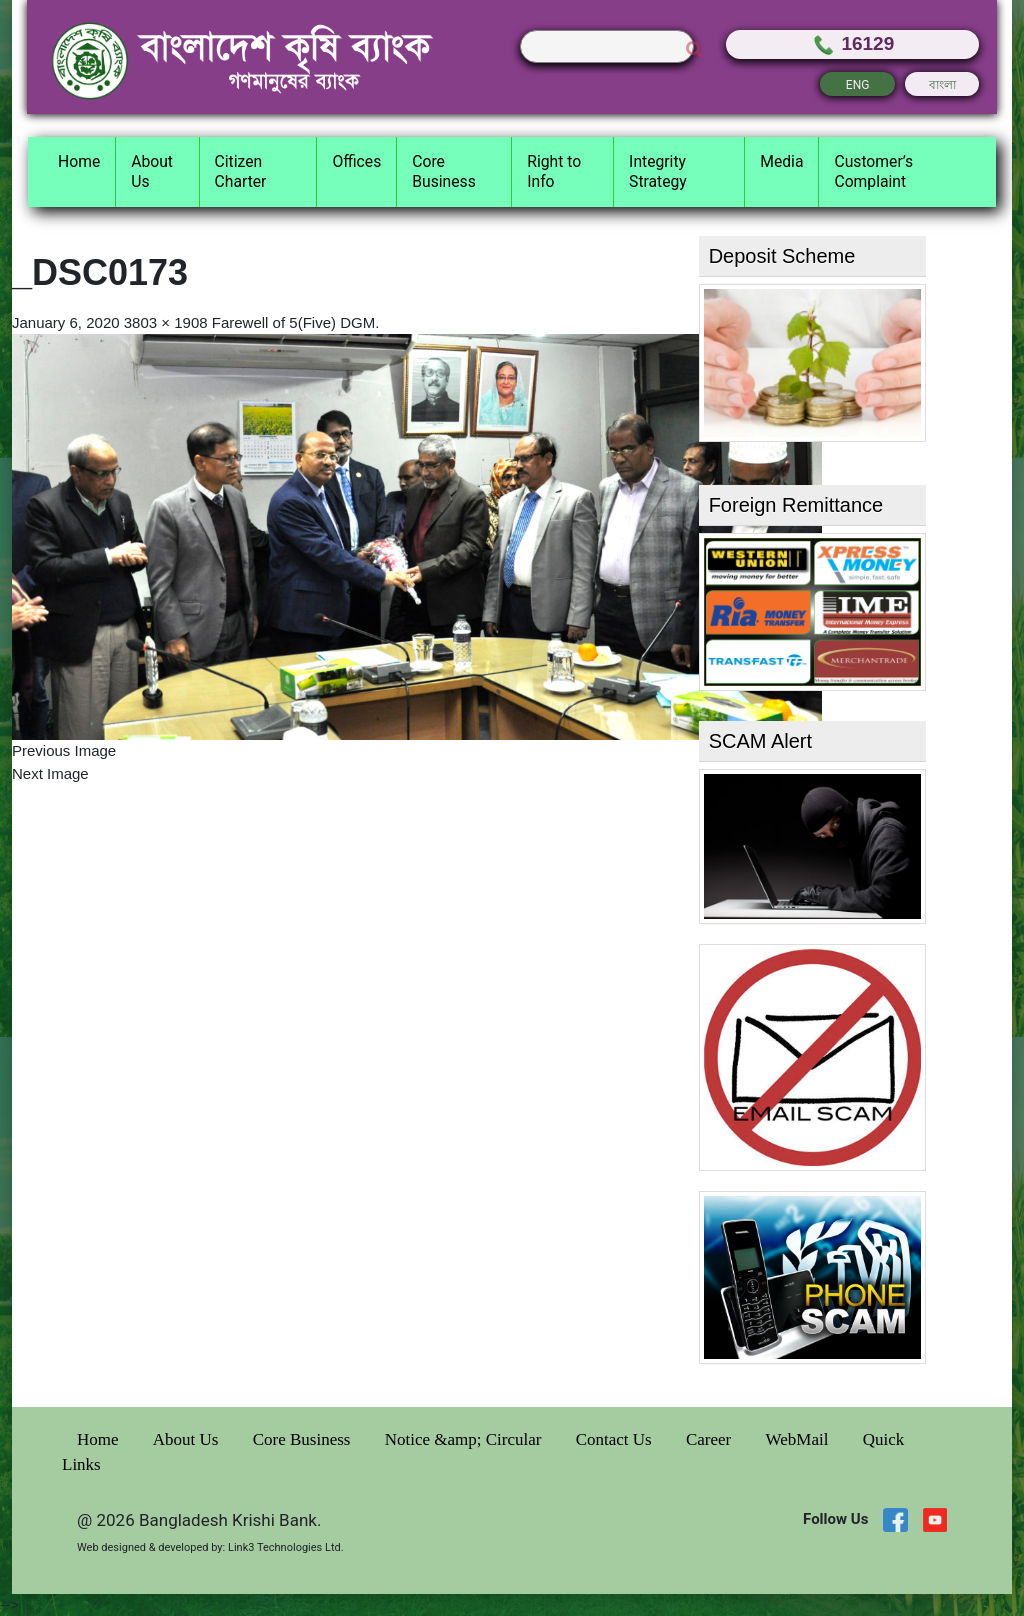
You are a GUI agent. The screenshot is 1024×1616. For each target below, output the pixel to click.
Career (711, 1439)
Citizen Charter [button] (241, 171)
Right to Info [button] (554, 171)
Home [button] (79, 161)
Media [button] (781, 161)
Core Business (304, 1439)
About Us (188, 1439)
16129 (852, 43)
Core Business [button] (444, 171)
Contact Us (616, 1439)
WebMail (799, 1439)
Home (100, 1439)
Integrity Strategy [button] (658, 171)
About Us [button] (152, 171)
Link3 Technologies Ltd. (286, 1547)
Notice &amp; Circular (465, 1439)
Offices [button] (356, 161)
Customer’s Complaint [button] (873, 171)
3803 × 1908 (166, 322)
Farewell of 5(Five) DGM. (296, 322)
